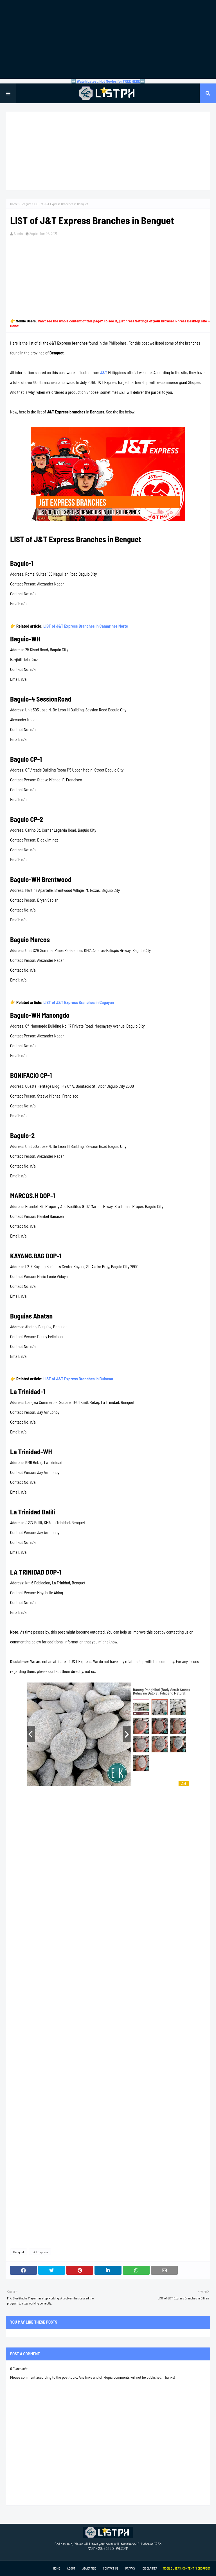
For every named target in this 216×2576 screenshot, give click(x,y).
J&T (103, 372)
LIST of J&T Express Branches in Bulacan (78, 1378)
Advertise (89, 2568)
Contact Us (110, 2568)
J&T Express (40, 2252)
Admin (18, 233)
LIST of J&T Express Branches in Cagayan (78, 1002)
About (71, 2568)
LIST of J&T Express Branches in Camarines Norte (85, 625)
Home (14, 204)
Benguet (26, 204)
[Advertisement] (108, 39)
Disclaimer (150, 2568)
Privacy (130, 2568)
